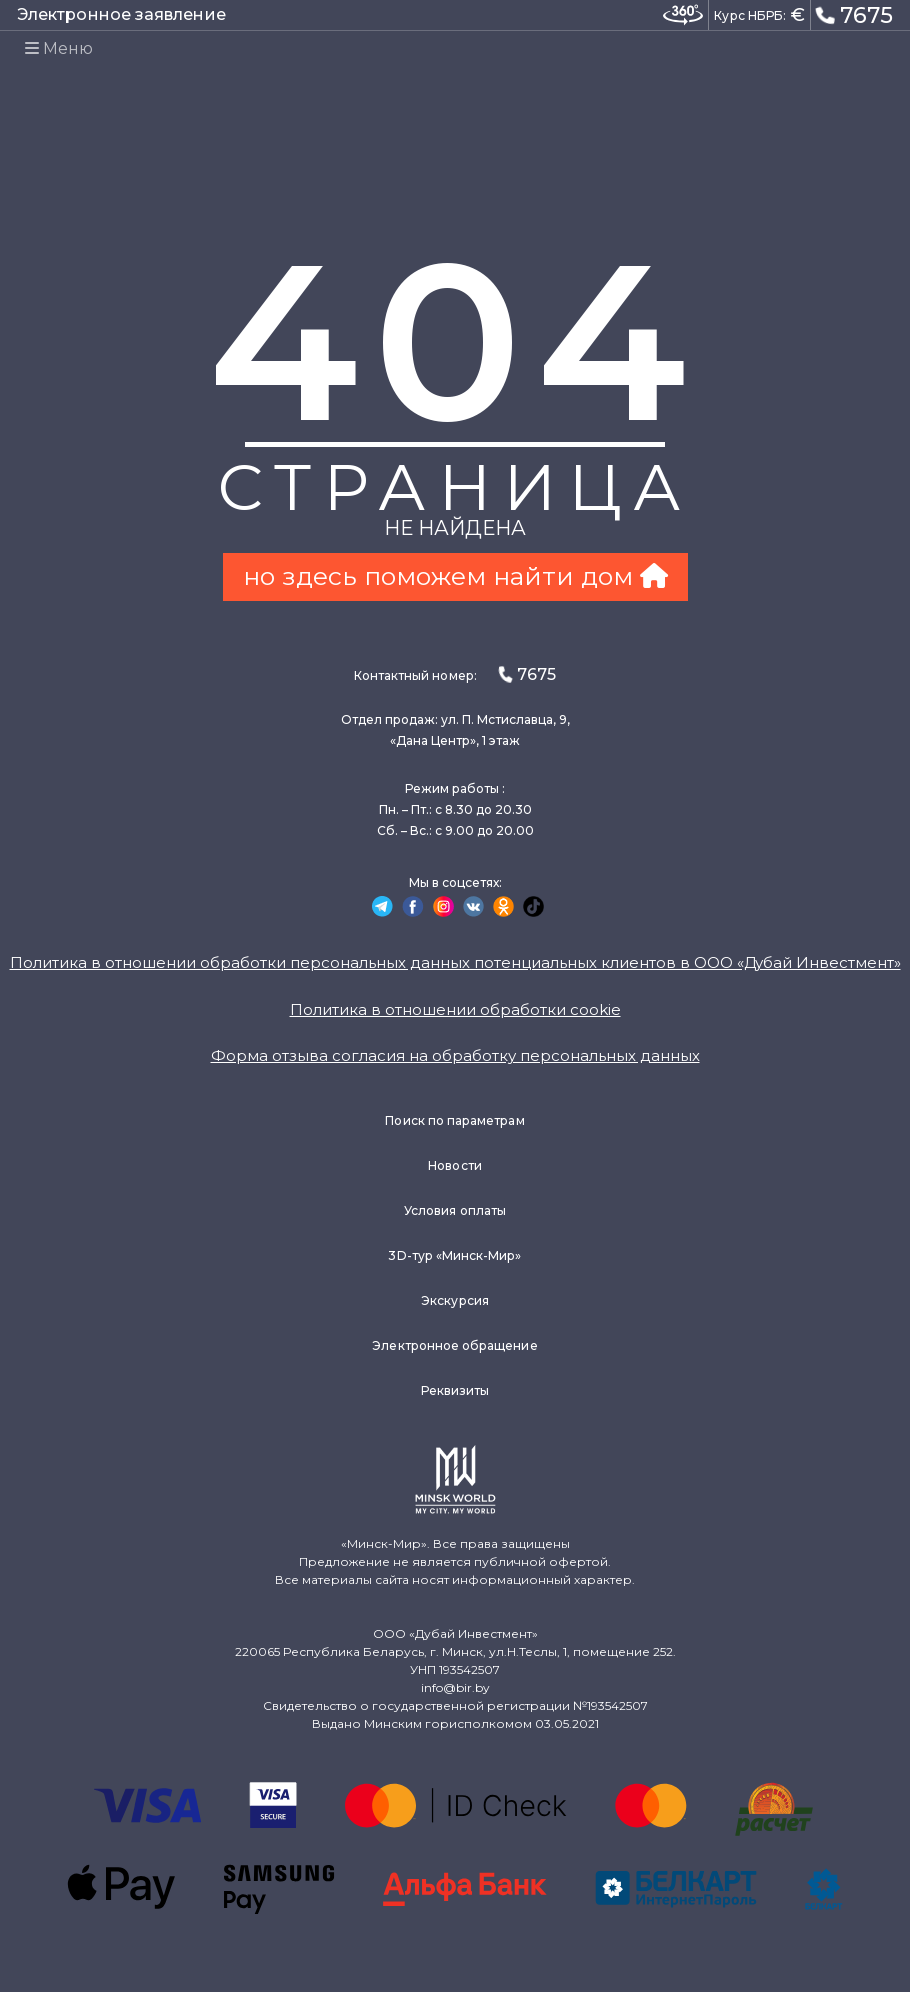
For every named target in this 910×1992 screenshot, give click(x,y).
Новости (454, 1165)
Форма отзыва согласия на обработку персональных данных (455, 1055)
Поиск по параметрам (454, 1120)
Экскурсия (455, 1300)
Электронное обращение (454, 1345)
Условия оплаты (455, 1210)
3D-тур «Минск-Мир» (454, 1255)
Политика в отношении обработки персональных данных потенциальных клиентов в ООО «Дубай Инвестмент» (455, 962)
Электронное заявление (121, 14)
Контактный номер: (455, 674)
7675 (854, 14)
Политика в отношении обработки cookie (455, 1009)
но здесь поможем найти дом (455, 576)
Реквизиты (455, 1390)
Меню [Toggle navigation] (59, 48)
